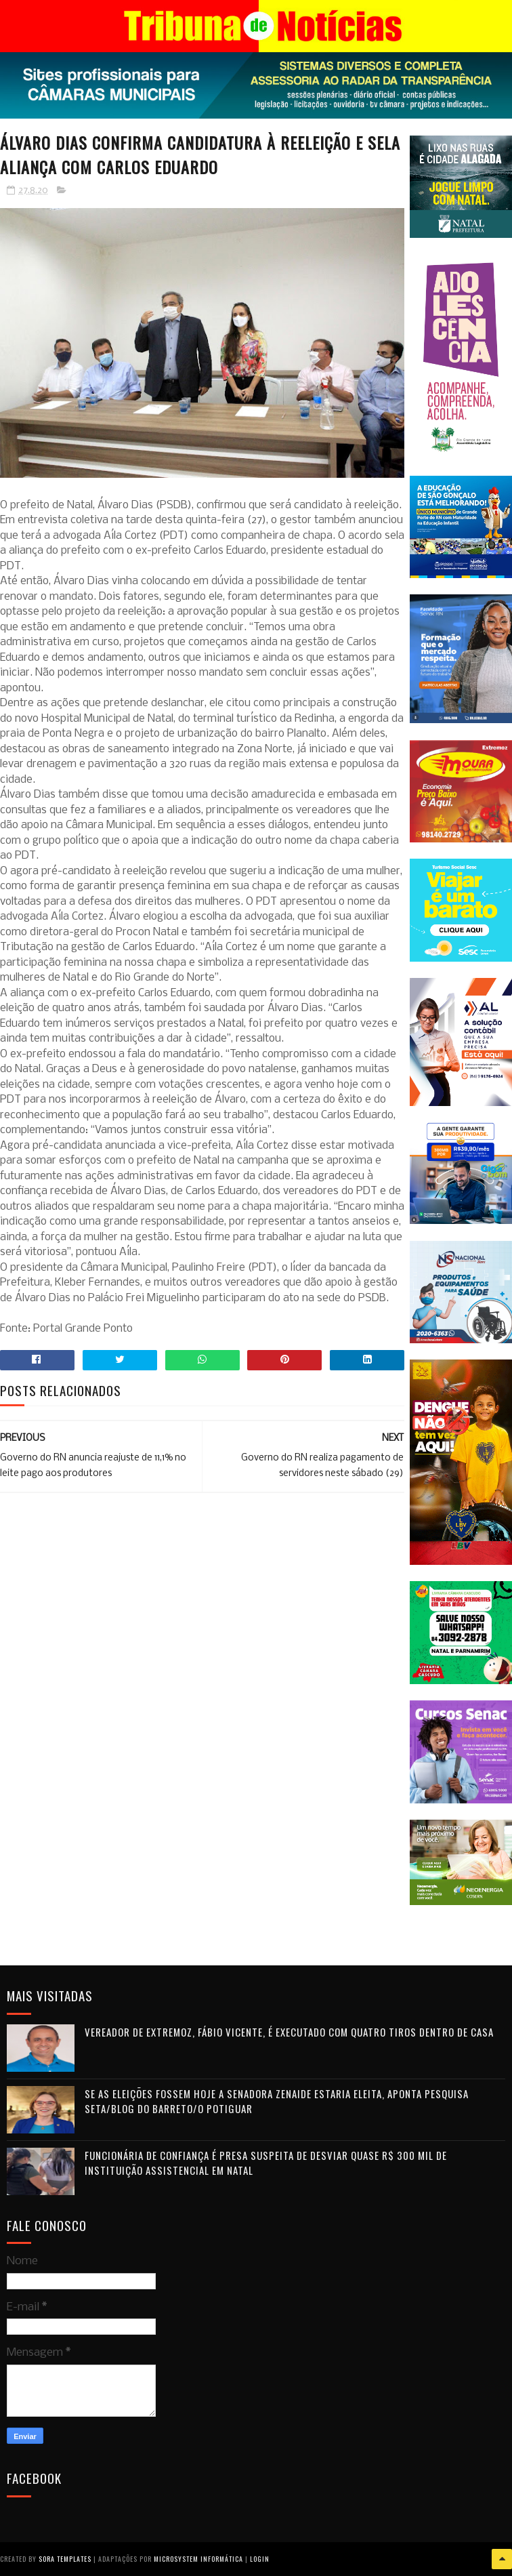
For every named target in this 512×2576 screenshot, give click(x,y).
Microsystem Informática (198, 2559)
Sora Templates (65, 2559)
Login (260, 2559)
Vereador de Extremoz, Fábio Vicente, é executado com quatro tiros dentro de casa (289, 2031)
